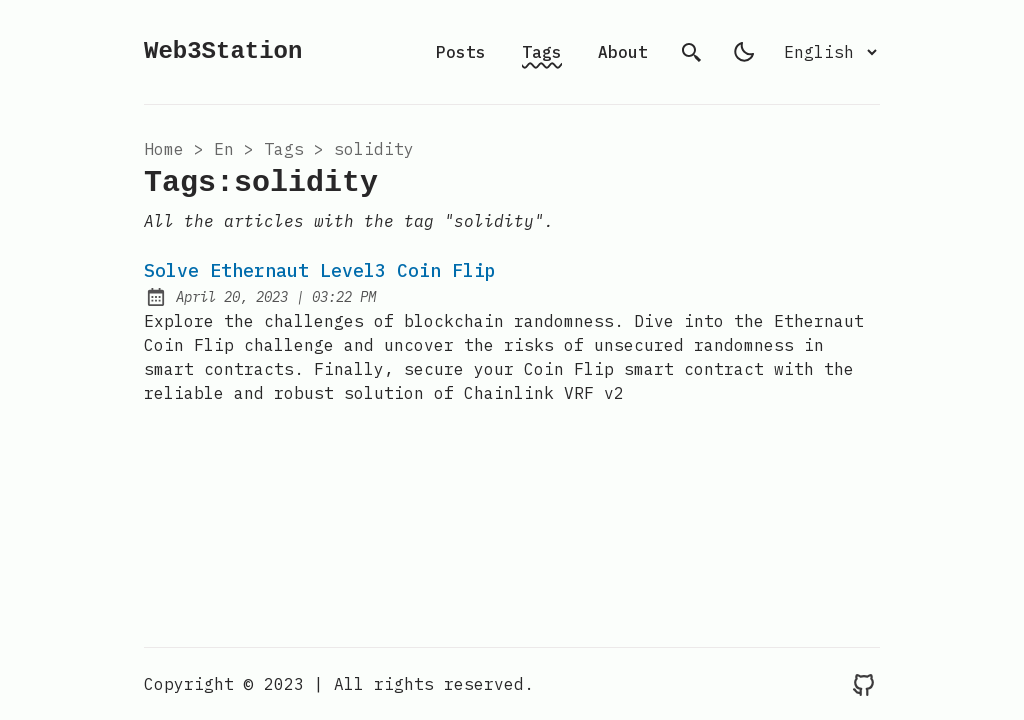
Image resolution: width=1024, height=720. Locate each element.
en (224, 149)
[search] (692, 52)
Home (164, 149)
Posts (461, 52)
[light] (744, 52)
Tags (542, 52)
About (623, 52)
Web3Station (223, 51)
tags (284, 149)
